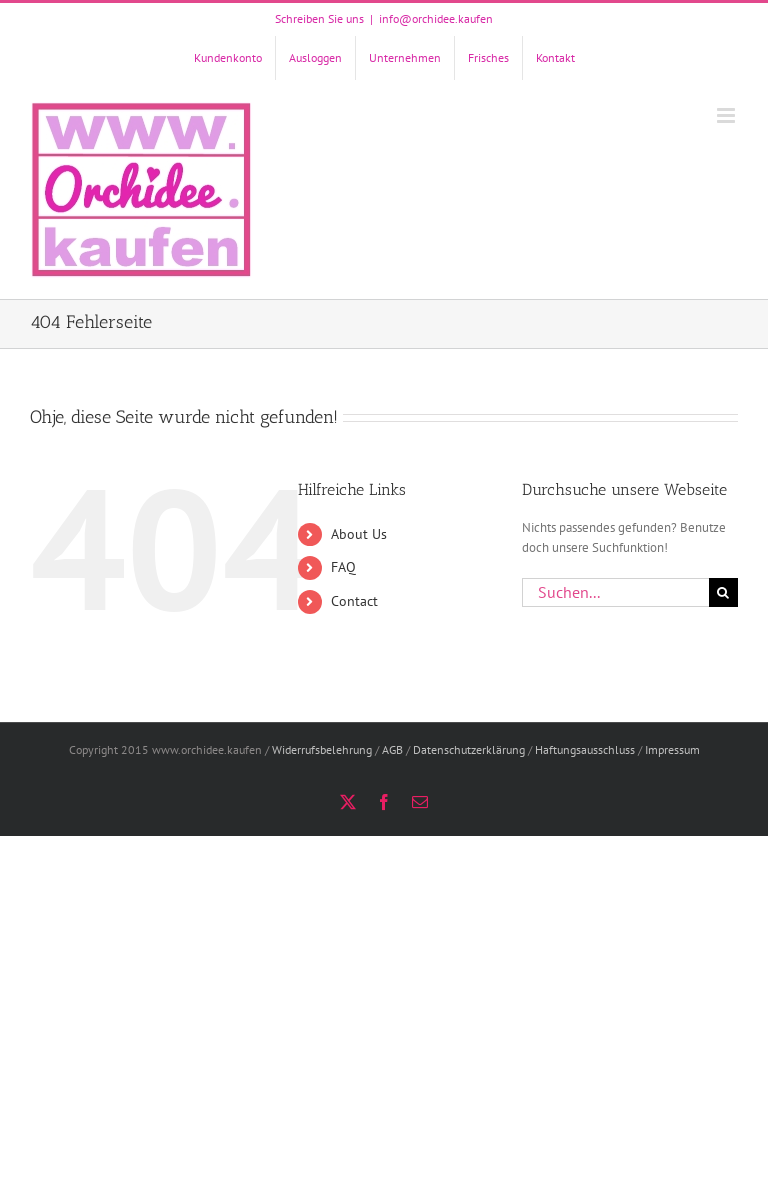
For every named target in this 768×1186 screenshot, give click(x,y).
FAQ (343, 567)
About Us (359, 534)
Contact (354, 601)
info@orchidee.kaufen (436, 18)
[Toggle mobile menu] (727, 115)
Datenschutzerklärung (469, 749)
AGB (392, 749)
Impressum (672, 749)
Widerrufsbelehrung (322, 749)
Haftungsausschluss (585, 749)
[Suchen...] (615, 592)
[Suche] (723, 592)
